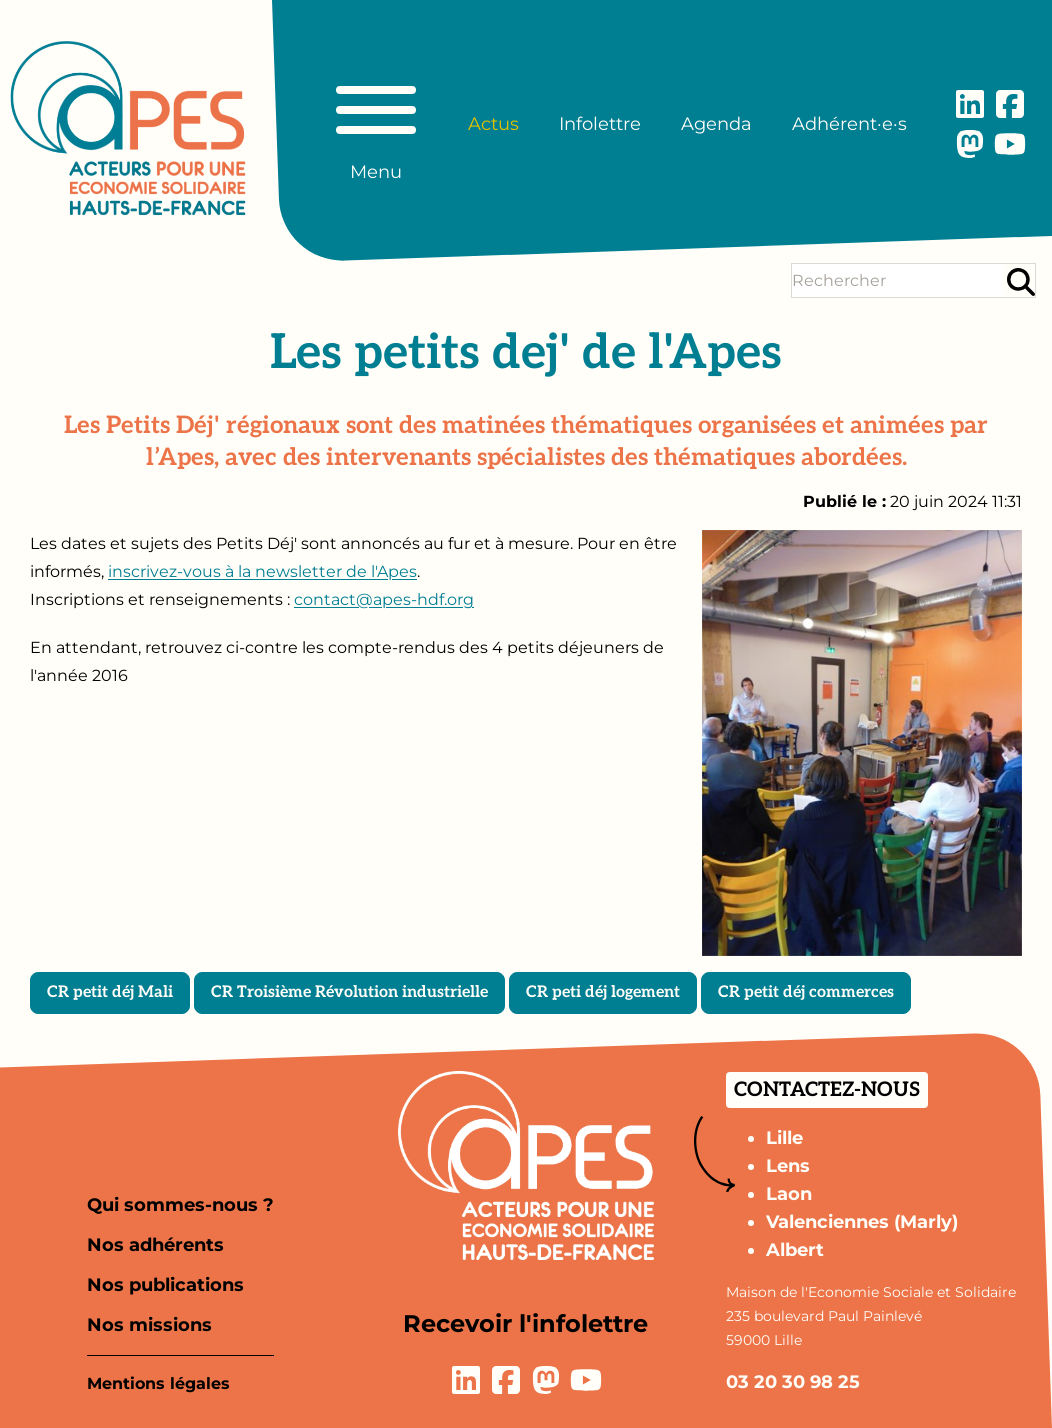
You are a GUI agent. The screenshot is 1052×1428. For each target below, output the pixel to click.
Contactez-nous (827, 1090)
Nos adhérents (155, 1245)
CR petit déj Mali (110, 992)
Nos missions (149, 1325)
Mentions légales (158, 1383)
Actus (493, 124)
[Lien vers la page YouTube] (1010, 144)
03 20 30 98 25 (793, 1382)
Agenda (716, 124)
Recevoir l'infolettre (525, 1323)
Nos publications (165, 1285)
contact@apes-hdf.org (384, 599)
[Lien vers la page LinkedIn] (970, 104)
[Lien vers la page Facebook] (1010, 104)
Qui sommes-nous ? (180, 1205)
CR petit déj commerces (806, 992)
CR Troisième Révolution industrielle (349, 992)
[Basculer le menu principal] (376, 124)
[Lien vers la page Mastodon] (970, 144)
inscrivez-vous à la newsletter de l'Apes (262, 571)
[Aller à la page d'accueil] (128, 128)
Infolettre (600, 124)
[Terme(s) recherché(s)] (897, 280)
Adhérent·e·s (849, 124)
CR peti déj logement (603, 992)
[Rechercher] (1021, 281)
